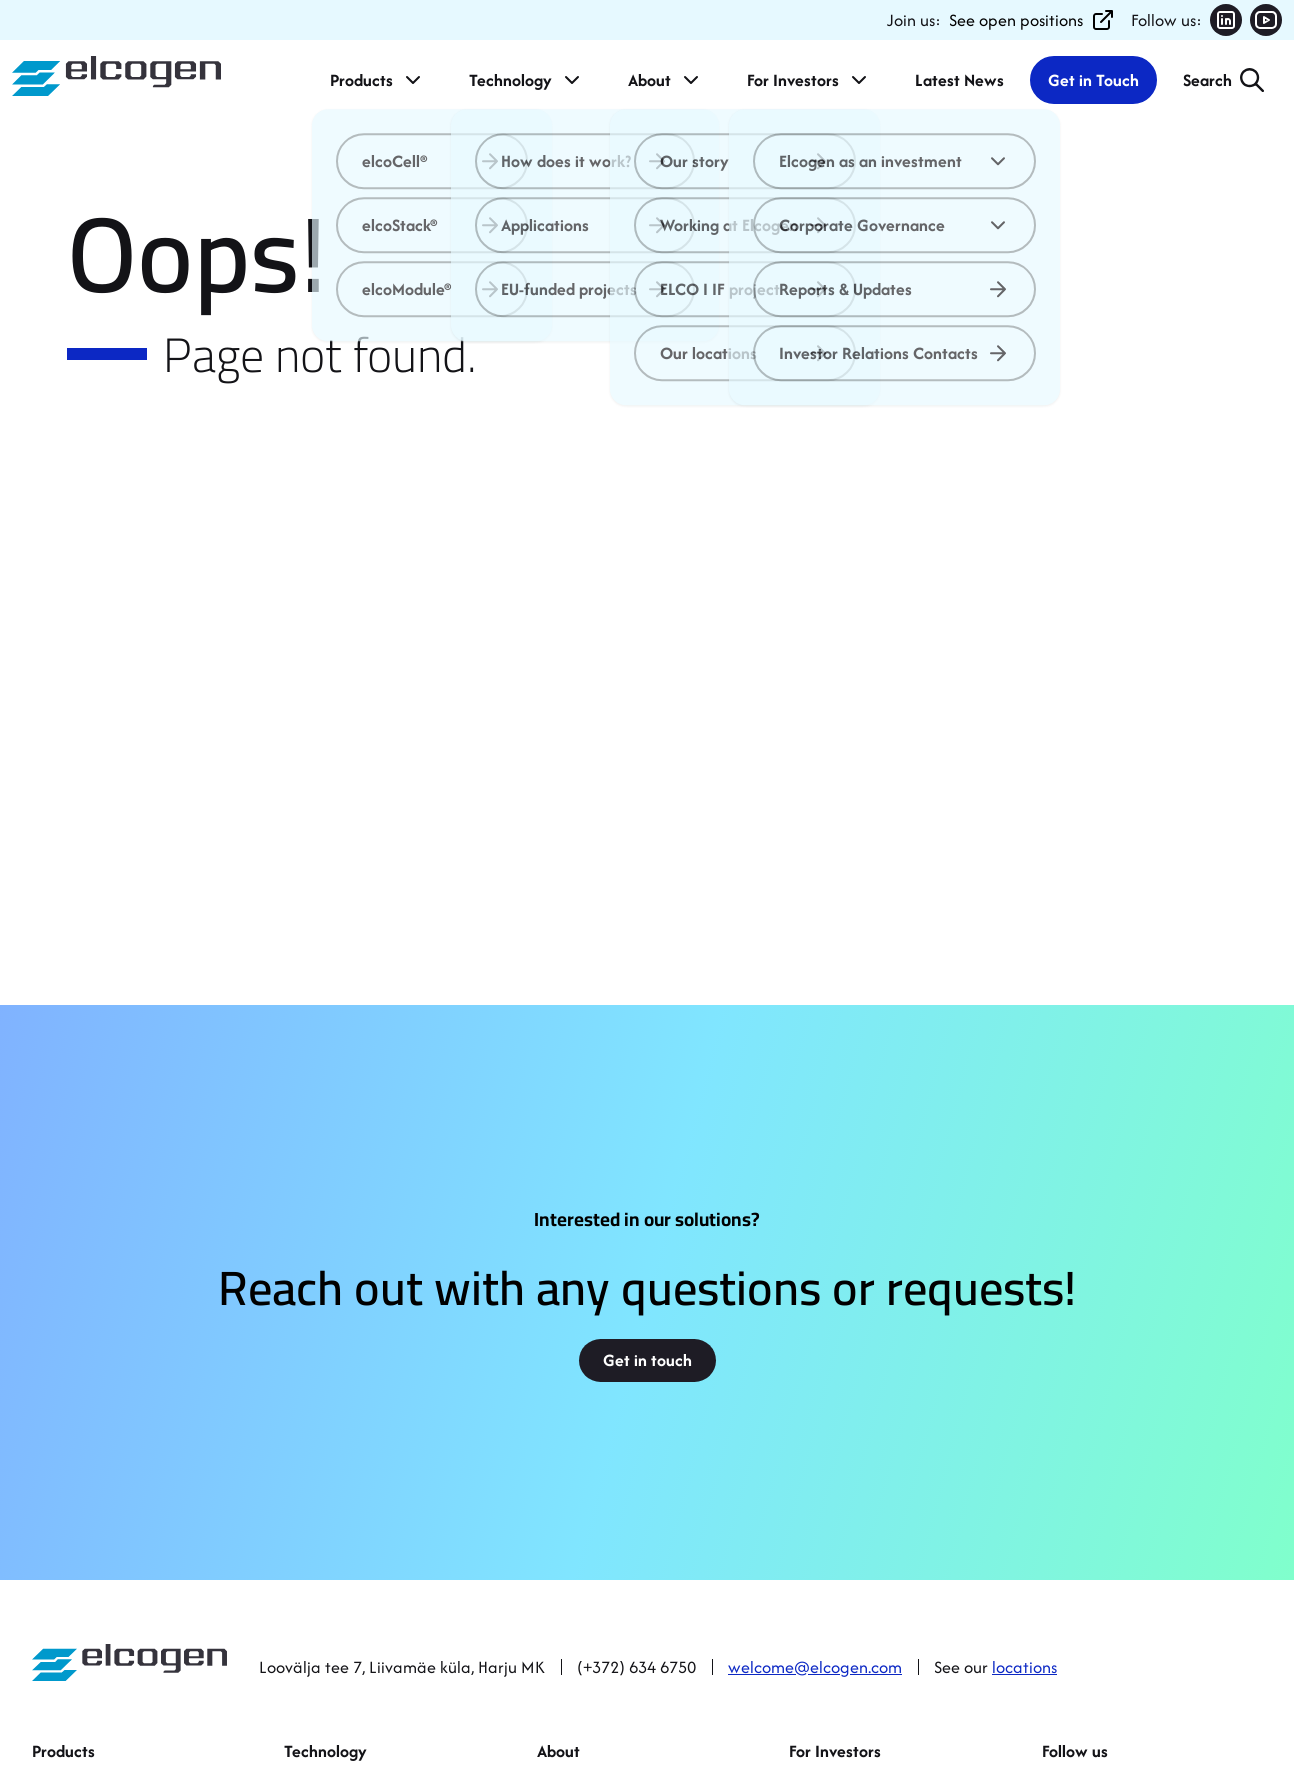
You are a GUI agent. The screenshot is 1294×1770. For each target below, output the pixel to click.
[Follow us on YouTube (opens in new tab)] (1266, 20)
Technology (526, 80)
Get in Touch (1093, 80)
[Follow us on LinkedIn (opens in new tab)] (1226, 20)
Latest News (959, 80)
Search (1207, 80)
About (665, 80)
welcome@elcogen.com (815, 1667)
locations (1024, 1667)
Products (377, 80)
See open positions (1032, 20)
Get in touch (647, 1360)
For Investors (809, 80)
